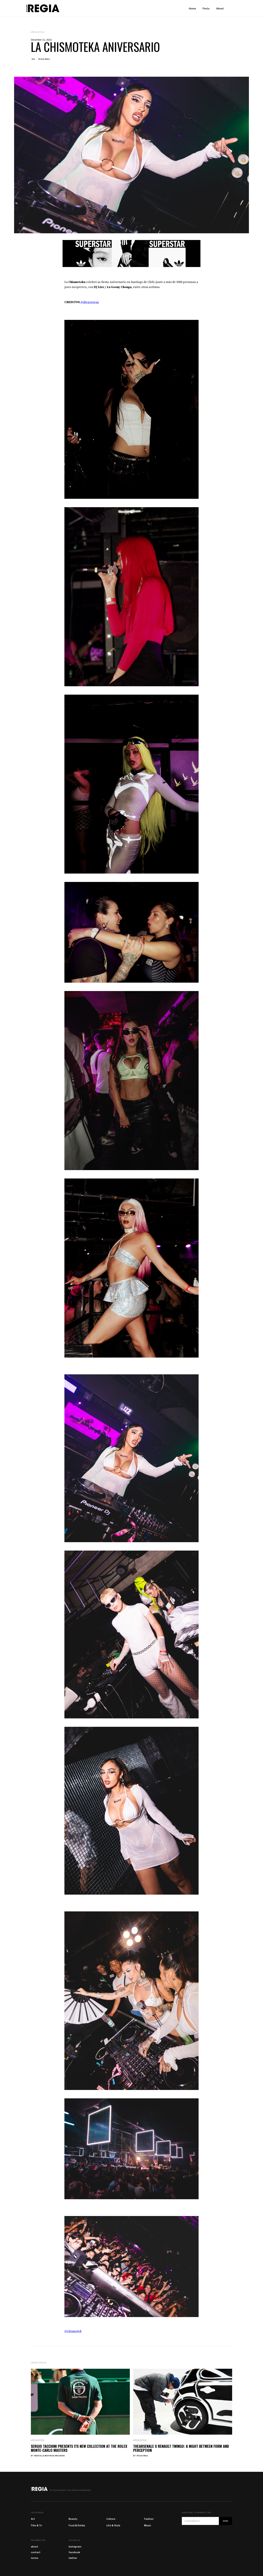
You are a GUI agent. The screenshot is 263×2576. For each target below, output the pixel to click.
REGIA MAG (44, 59)
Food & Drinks (77, 2525)
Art (33, 2518)
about (34, 2546)
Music (147, 2525)
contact (35, 2552)
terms (34, 2558)
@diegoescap (89, 302)
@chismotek (73, 2331)
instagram (75, 2546)
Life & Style (37, 2440)
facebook (74, 2552)
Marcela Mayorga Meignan (49, 2456)
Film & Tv (36, 2525)
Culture (110, 2518)
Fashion (148, 2518)
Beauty (73, 2518)
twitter (73, 2558)
